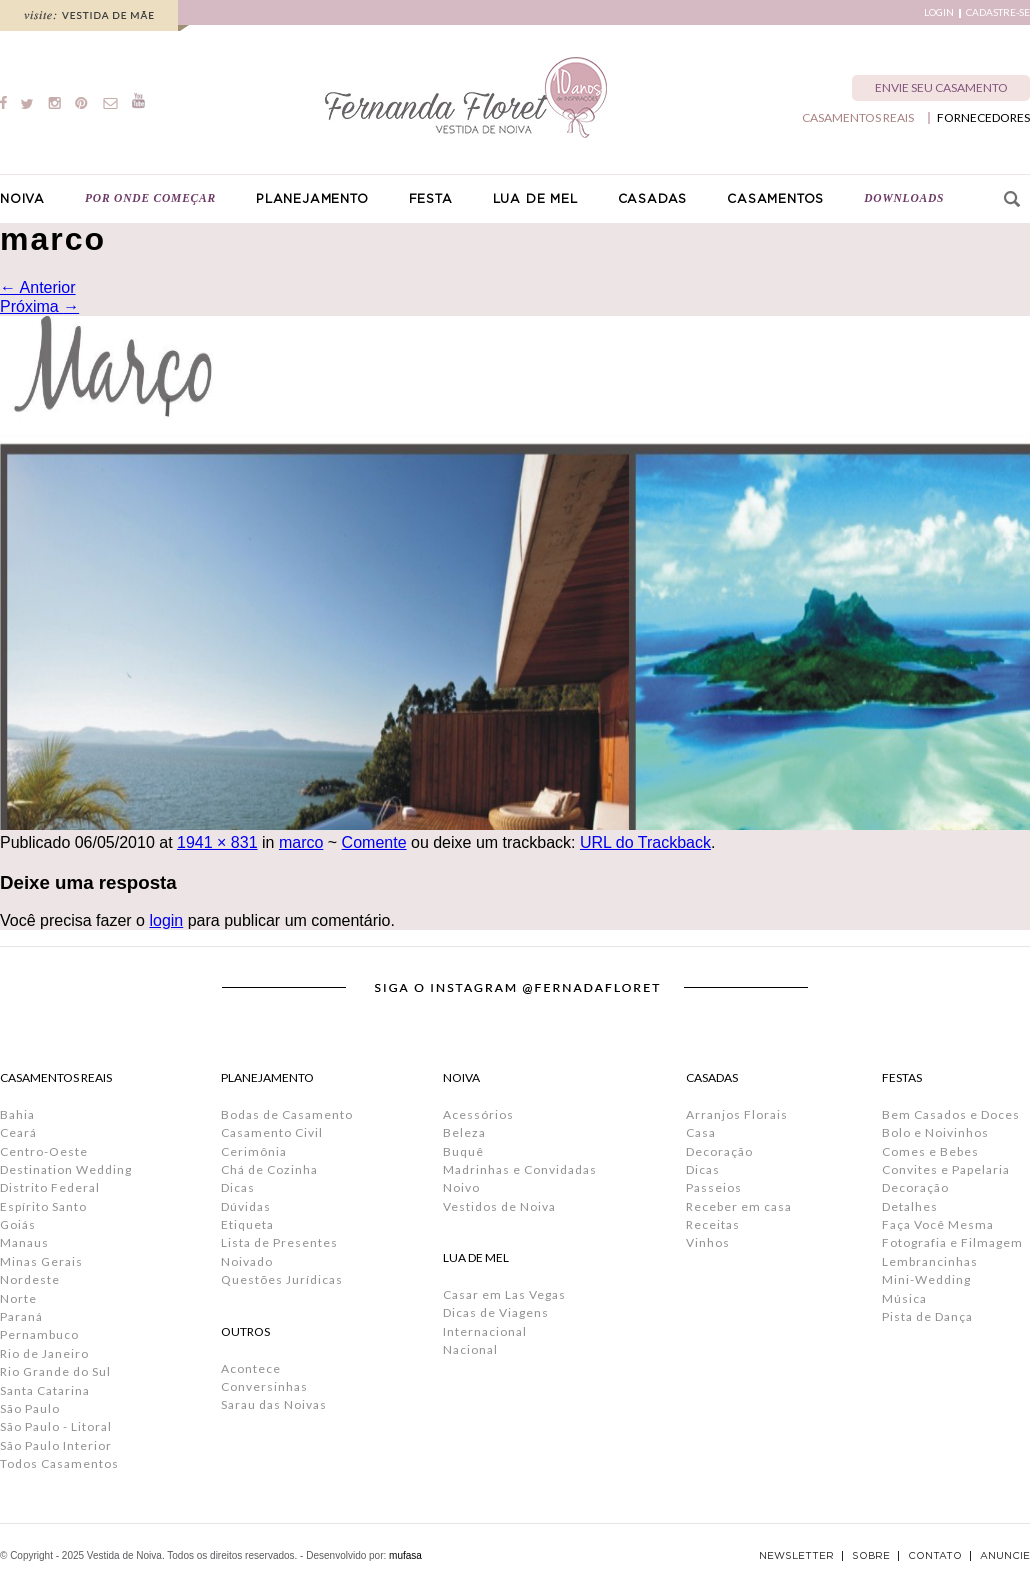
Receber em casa (739, 1206)
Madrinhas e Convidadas (520, 1169)
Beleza (464, 1132)
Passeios (714, 1187)
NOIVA (22, 199)
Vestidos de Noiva (499, 1206)
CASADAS (653, 199)
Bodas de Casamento (287, 1114)
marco (301, 842)
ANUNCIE (1005, 1556)
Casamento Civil (272, 1132)
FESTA (431, 199)
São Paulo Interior (56, 1445)
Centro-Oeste (44, 1151)
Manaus (24, 1242)
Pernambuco (39, 1334)
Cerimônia (254, 1151)
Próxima (39, 306)
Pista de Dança (927, 1316)
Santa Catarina (45, 1390)
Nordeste (30, 1279)
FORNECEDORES (983, 118)
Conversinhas (264, 1386)
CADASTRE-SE (998, 12)
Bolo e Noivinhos (935, 1132)
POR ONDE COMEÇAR (150, 198)
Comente (374, 842)
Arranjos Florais (737, 1114)
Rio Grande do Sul (55, 1371)
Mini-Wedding (926, 1279)
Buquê (463, 1151)
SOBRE (871, 1556)
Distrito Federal (50, 1187)
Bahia (17, 1114)
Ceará (18, 1132)
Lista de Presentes (279, 1242)
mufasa (405, 1555)
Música (904, 1298)
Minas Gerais (41, 1261)
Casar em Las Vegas (504, 1294)
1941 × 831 (217, 842)
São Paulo (30, 1408)
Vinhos (708, 1242)
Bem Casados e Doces (951, 1114)
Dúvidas (246, 1206)
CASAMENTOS (775, 199)
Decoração (719, 1151)
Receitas (713, 1224)
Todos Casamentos (59, 1463)
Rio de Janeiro (44, 1353)
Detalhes (910, 1206)
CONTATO (935, 1556)
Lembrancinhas (930, 1261)
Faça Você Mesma (938, 1224)
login (166, 920)
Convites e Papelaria (946, 1169)
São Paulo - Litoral (56, 1426)
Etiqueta (247, 1224)
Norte (18, 1298)
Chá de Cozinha (269, 1169)
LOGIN (939, 12)
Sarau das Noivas (274, 1404)
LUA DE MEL (535, 199)
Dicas (238, 1187)
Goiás (18, 1224)
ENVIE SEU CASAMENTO (941, 87)
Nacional (470, 1349)
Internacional (485, 1331)
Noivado (247, 1261)
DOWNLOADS (904, 198)
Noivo (461, 1187)
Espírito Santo (43, 1206)
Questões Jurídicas (282, 1279)
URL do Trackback (645, 842)
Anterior (38, 287)
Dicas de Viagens (496, 1312)
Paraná (21, 1316)
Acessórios (478, 1114)
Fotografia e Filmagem (952, 1242)
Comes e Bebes (930, 1151)
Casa (701, 1132)
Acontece (251, 1368)
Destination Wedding (66, 1169)
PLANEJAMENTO (312, 199)
